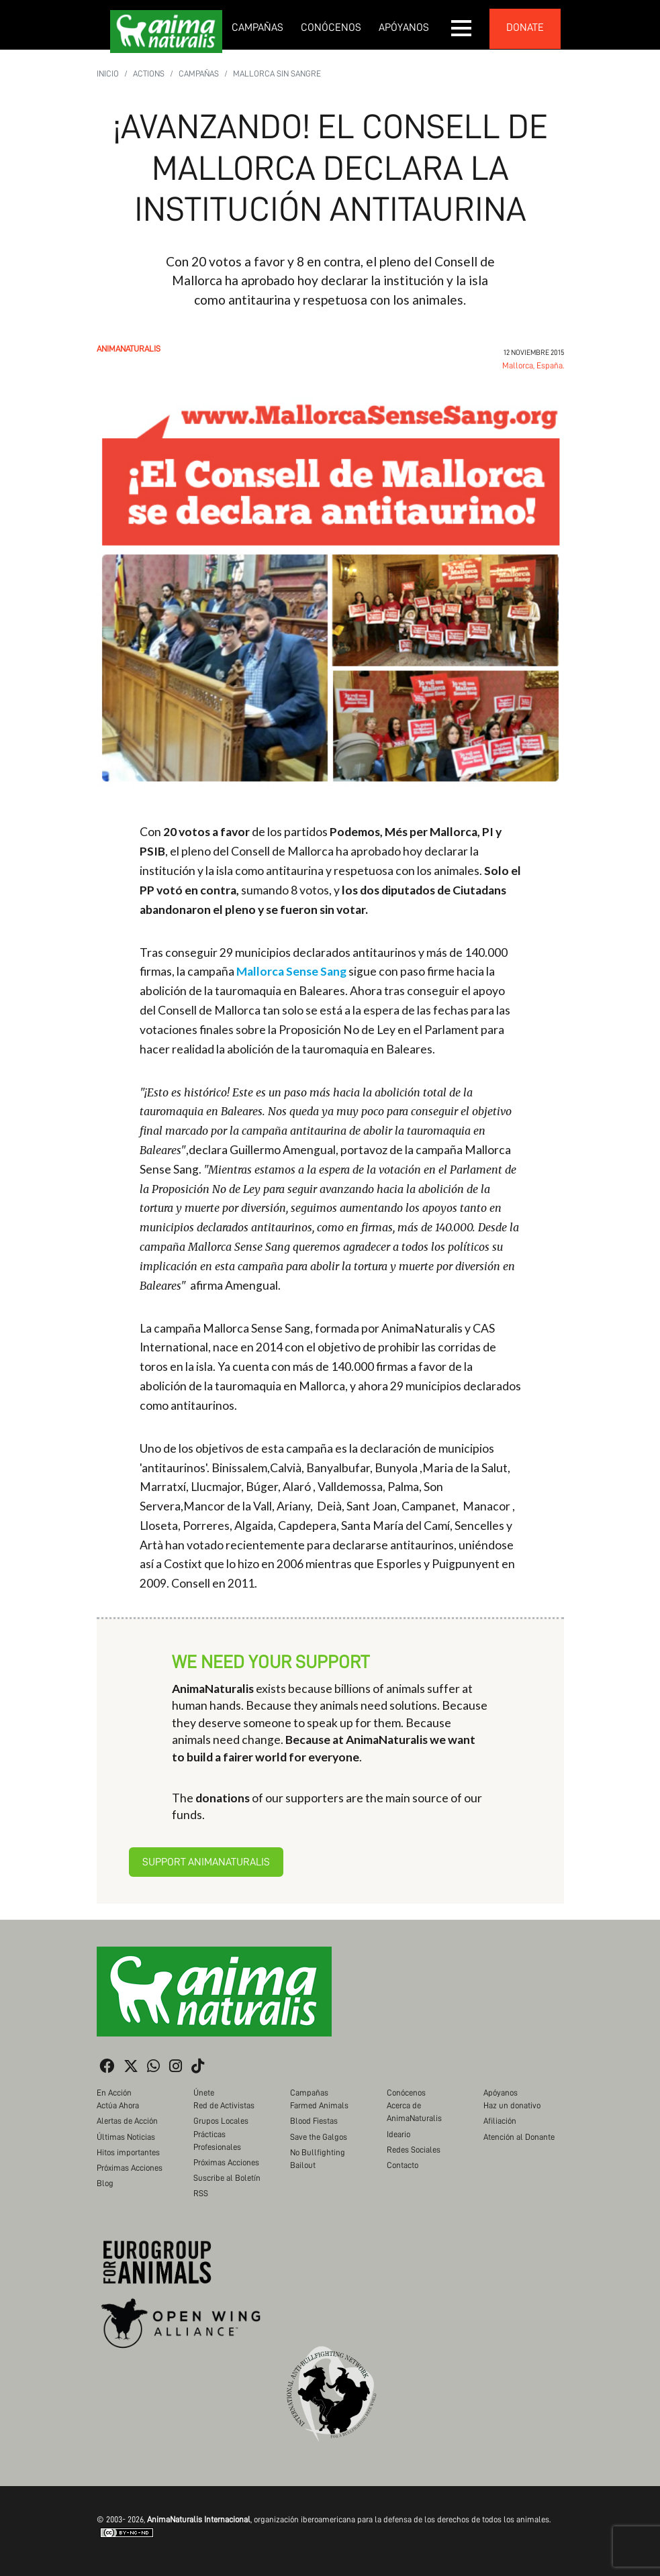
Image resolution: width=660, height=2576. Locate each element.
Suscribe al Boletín (227, 2177)
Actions (148, 73)
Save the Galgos (318, 2136)
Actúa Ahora (118, 2105)
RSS (200, 2193)
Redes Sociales (413, 2149)
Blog (105, 2183)
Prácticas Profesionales (217, 2140)
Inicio (108, 73)
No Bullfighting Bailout (317, 2158)
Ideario (398, 2134)
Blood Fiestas (314, 2120)
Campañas (257, 27)
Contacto (402, 2165)
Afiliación (499, 2120)
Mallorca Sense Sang (291, 971)
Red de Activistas (223, 2105)
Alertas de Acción (127, 2120)
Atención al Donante (519, 2136)
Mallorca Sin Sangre (277, 73)
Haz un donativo (511, 2105)
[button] (462, 28)
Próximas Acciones (129, 2167)
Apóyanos (404, 27)
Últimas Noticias (126, 2136)
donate (525, 27)
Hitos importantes (128, 2152)
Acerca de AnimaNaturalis (414, 2111)
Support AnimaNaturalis (206, 1862)
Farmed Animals (319, 2105)
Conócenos (331, 27)
